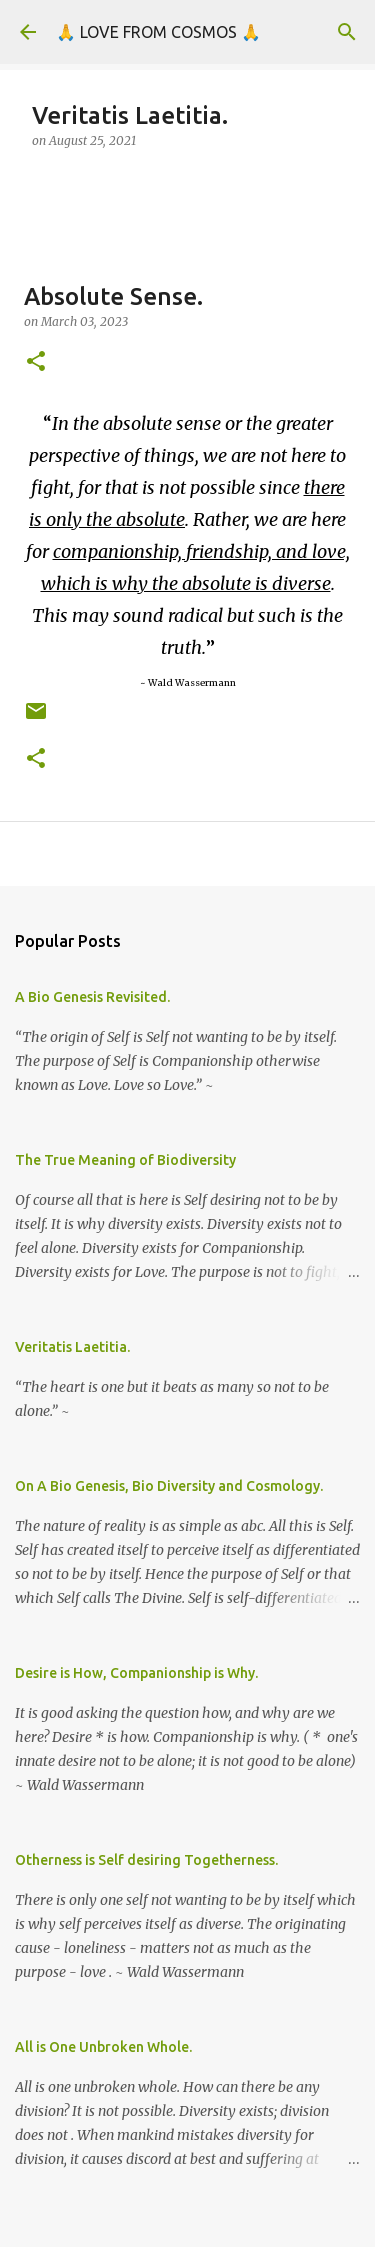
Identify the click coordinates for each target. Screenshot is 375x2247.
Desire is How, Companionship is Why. (136, 1673)
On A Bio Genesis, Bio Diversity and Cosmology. (169, 1486)
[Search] (347, 32)
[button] (36, 362)
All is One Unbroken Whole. (103, 2047)
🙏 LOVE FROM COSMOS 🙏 (158, 32)
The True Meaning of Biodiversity (125, 1160)
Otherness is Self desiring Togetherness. (146, 1860)
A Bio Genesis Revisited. (92, 997)
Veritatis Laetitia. (72, 1347)
